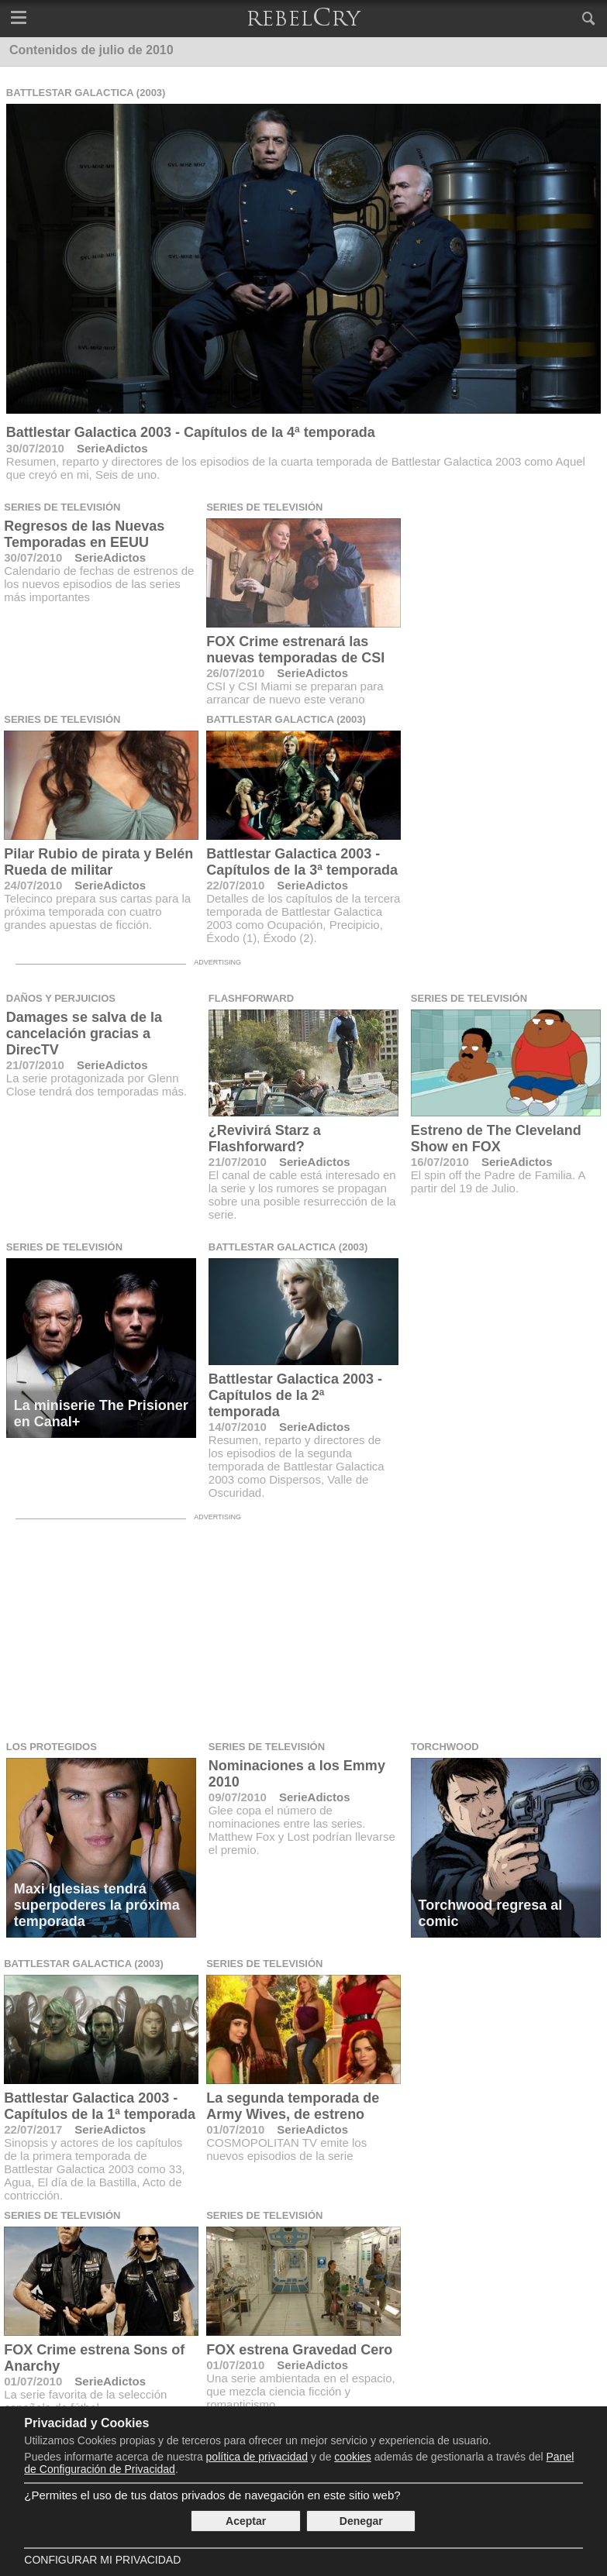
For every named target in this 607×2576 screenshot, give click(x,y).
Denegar (361, 2521)
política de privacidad (257, 2456)
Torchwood (445, 1746)
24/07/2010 (33, 885)
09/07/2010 (238, 1797)
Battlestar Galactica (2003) (86, 92)
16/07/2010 (440, 1161)
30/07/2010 (35, 448)
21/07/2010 (35, 1064)
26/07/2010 (235, 672)
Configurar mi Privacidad (102, 2560)
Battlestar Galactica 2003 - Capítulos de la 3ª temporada (302, 862)
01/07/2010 (235, 2129)
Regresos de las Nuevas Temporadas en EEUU (84, 534)
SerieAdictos (112, 448)
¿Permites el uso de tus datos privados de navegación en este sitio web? (212, 2495)
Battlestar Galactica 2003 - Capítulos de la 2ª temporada (295, 1395)
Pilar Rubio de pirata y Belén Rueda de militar (98, 862)
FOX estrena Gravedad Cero (299, 2350)
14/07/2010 (238, 1426)
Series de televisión (62, 507)
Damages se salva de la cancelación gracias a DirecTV (84, 1033)
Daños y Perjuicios (61, 998)
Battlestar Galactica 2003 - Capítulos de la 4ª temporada (190, 432)
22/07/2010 (235, 885)
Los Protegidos (51, 1746)
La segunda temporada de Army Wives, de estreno (292, 2106)
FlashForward (251, 998)
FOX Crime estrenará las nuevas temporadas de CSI (295, 649)
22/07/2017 (33, 2129)
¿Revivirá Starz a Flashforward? (265, 1138)
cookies (352, 2456)
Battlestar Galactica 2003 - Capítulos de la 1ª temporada (99, 2106)
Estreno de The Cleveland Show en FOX (496, 1138)
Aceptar (246, 2521)
